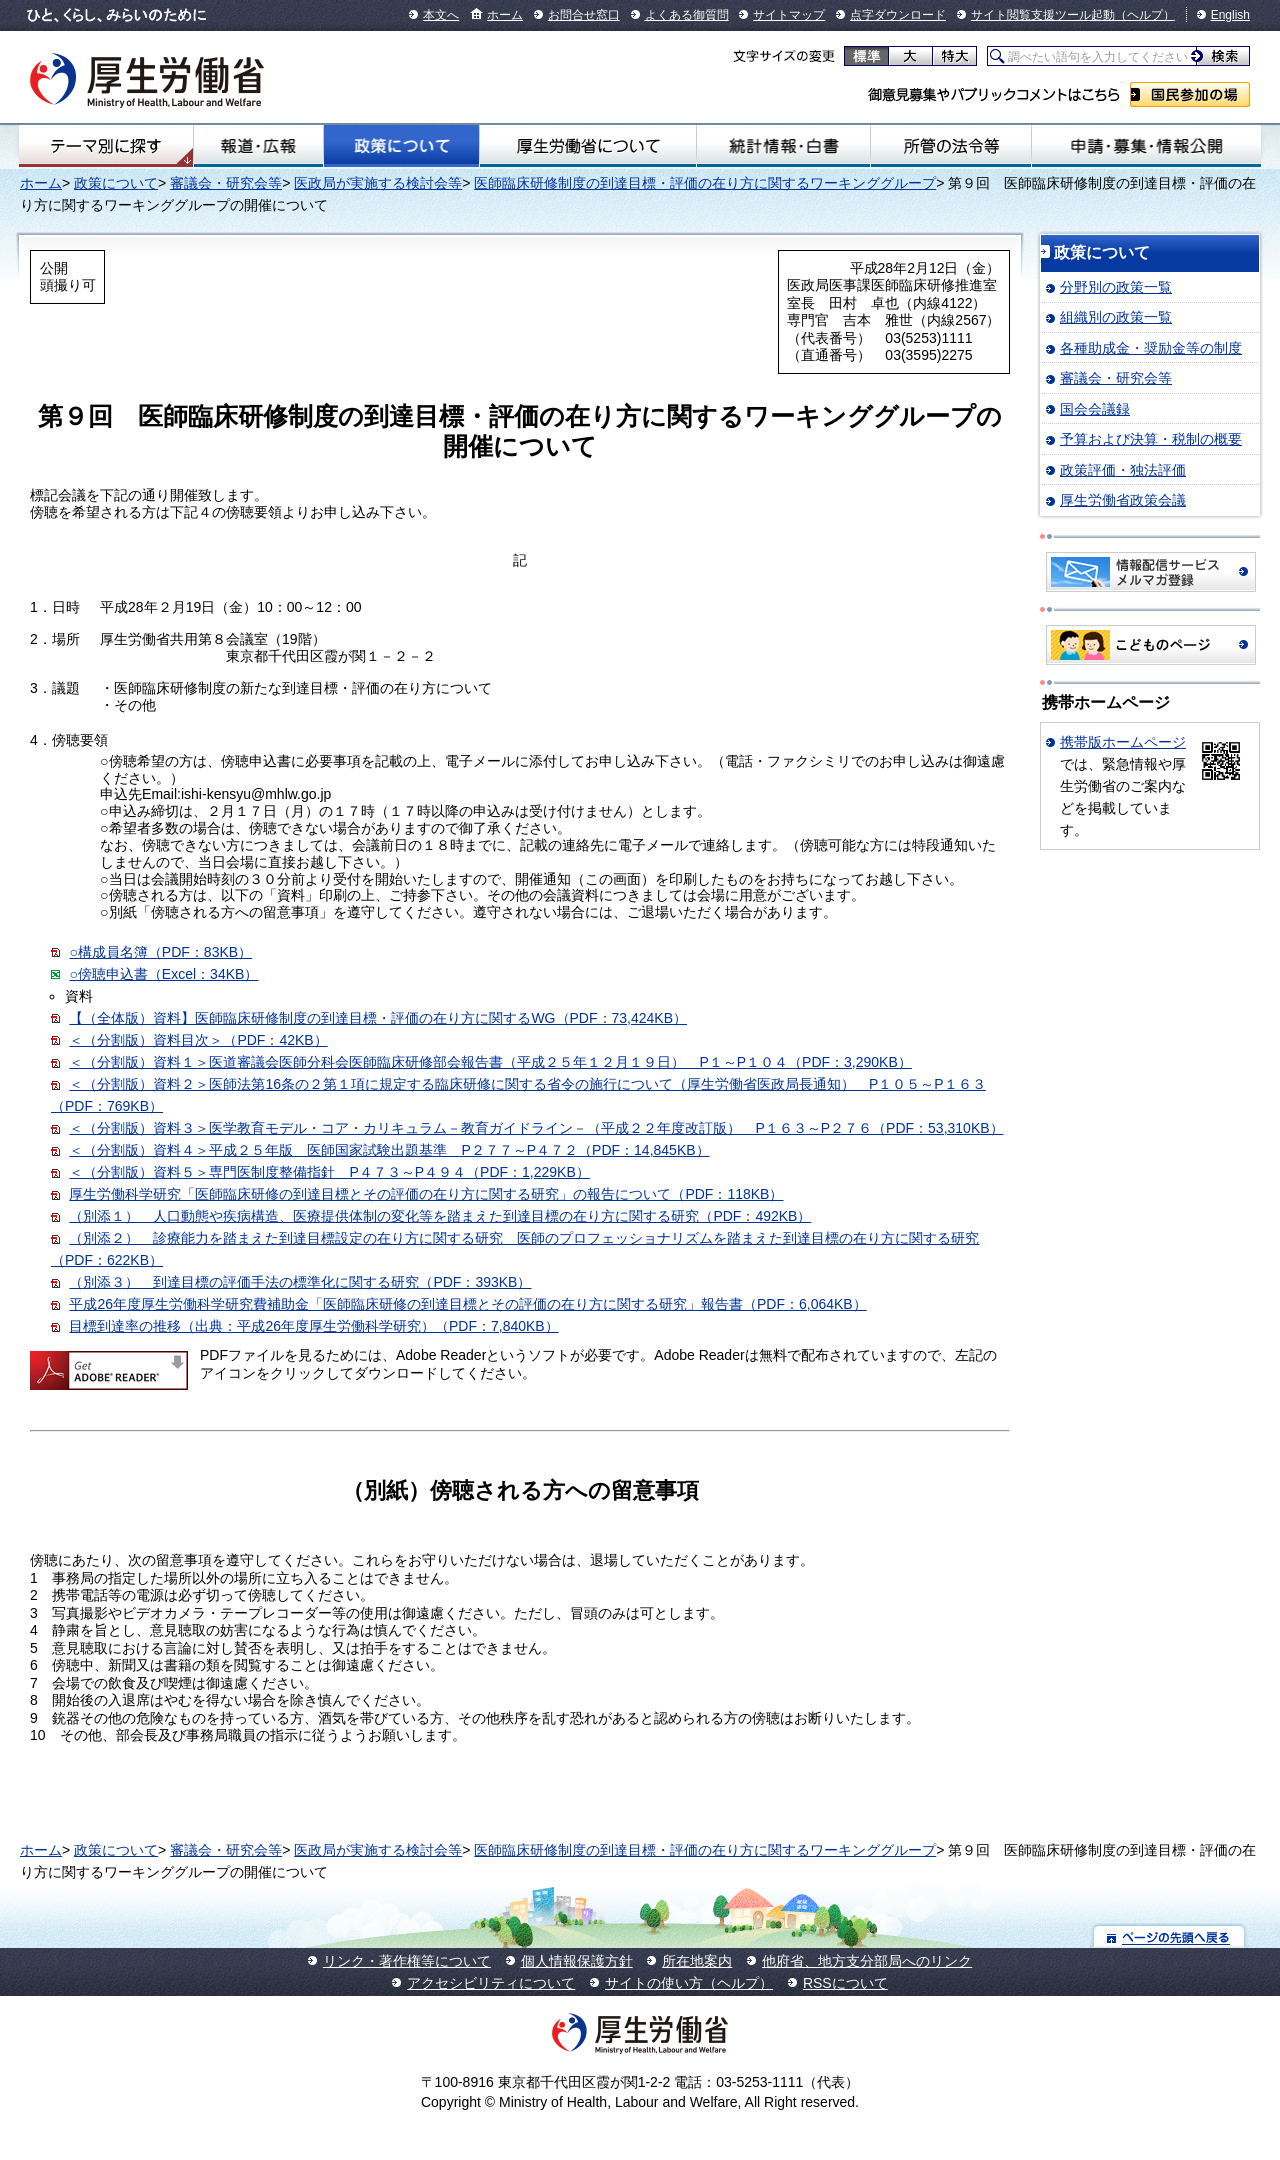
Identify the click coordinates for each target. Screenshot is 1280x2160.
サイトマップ (789, 15)
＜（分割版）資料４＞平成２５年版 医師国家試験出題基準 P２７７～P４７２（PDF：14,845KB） (389, 1150)
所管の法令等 (951, 146)
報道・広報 (258, 146)
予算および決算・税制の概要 (1151, 439)
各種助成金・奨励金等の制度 (1151, 348)
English (1230, 15)
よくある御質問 (687, 15)
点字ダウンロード (898, 15)
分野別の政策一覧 (1116, 287)
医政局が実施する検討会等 (378, 183)
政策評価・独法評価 (1123, 470)
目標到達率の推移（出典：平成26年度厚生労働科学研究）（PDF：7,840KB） (313, 1326)
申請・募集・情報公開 (1146, 146)
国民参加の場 (1190, 94)
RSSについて (845, 1983)
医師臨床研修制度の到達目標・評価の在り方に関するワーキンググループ (705, 183)
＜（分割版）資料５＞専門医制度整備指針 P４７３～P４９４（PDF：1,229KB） (329, 1172)
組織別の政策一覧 (1116, 317)
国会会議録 (1095, 409)
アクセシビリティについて (491, 1983)
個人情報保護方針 (577, 1961)
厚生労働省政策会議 (1123, 500)
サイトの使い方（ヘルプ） (689, 1983)
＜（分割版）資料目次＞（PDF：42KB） (198, 1040)
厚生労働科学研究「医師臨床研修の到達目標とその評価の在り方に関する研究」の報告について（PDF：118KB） (426, 1194)
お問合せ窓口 (584, 15)
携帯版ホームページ (1123, 742)
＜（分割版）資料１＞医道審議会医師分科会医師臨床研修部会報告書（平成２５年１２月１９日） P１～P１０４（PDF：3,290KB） (490, 1062)
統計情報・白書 (783, 146)
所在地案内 (697, 1961)
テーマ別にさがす (106, 146)
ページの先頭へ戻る (1169, 1936)
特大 (954, 56)
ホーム (505, 15)
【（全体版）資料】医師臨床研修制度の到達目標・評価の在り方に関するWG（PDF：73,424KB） (378, 1018)
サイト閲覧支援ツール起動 (1043, 15)
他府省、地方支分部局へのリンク (867, 1961)
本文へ (441, 15)
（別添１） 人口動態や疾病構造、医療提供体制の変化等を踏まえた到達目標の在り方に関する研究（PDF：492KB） (440, 1216)
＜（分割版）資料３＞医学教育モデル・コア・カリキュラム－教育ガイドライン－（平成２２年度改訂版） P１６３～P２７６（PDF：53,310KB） (536, 1128)
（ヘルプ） (1145, 15)
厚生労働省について (588, 146)
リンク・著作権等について (407, 1961)
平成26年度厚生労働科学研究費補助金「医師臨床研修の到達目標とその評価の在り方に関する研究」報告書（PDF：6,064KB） (467, 1304)
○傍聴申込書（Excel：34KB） (163, 974)
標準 (866, 56)
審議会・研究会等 (226, 183)
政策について (401, 146)
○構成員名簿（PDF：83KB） (160, 952)
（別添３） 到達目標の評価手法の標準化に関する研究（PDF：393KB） (300, 1282)
